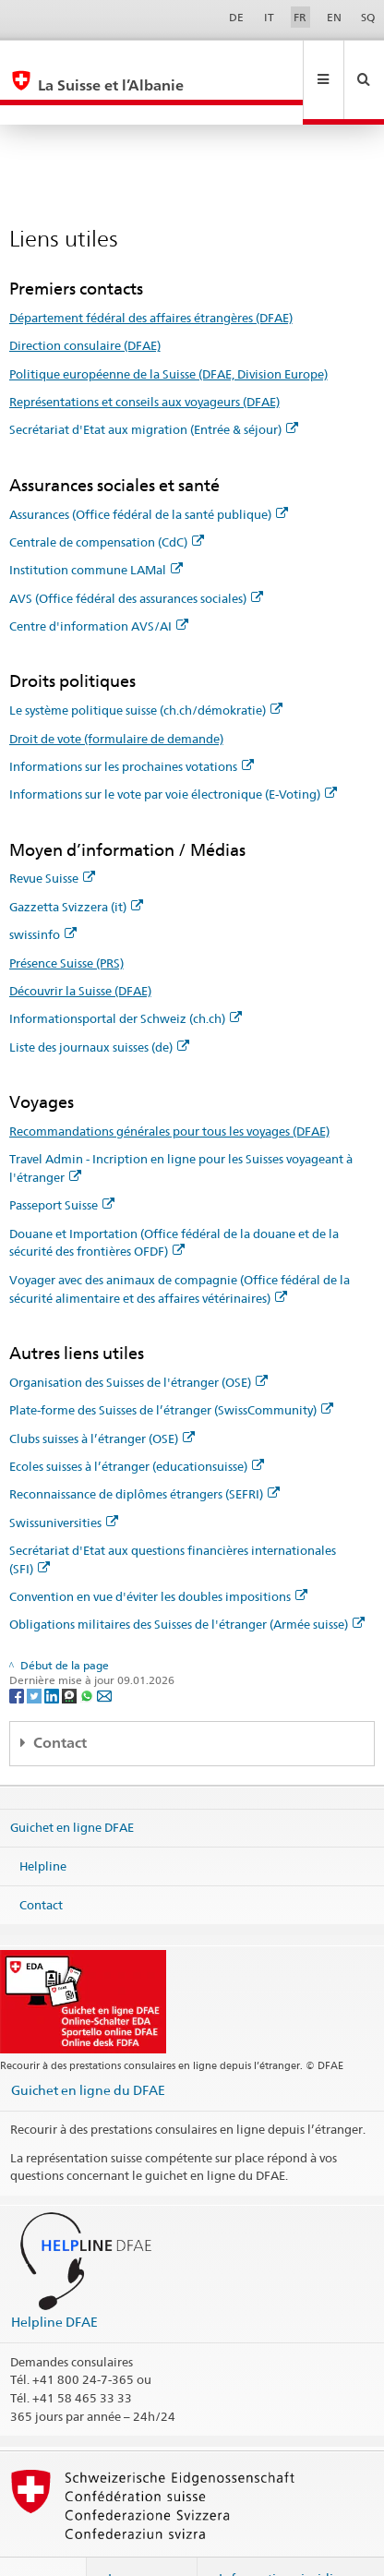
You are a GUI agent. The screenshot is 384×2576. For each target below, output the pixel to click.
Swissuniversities (63, 1482)
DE (236, 17)
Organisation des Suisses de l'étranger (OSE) (138, 1342)
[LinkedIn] (53, 1656)
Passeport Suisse (61, 1165)
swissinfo (43, 894)
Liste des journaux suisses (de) (99, 1007)
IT (269, 17)
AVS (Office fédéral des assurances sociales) (136, 558)
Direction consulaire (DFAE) (85, 305)
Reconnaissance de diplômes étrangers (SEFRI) (144, 1454)
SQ (368, 17)
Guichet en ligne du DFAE (88, 2050)
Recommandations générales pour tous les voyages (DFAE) (169, 1091)
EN (334, 17)
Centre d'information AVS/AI (98, 586)
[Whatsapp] (88, 1656)
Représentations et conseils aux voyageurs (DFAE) (144, 362)
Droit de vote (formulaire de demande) (116, 699)
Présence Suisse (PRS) (66, 923)
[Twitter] (35, 1656)
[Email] (104, 1656)
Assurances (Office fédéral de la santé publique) (148, 474)
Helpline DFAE (54, 2282)
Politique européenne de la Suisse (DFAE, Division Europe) (168, 334)
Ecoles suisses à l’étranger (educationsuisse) (136, 1426)
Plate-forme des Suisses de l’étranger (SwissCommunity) (171, 1370)
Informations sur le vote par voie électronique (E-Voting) (173, 754)
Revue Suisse (52, 838)
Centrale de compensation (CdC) (106, 502)
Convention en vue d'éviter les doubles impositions (158, 1556)
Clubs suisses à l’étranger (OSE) (102, 1398)
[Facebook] (18, 1656)
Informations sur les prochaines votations (131, 726)
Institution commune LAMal (96, 530)
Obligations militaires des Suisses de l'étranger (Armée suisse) (187, 1584)
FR (300, 17)
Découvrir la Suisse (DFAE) (80, 951)
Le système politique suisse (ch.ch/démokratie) (145, 670)
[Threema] (70, 1656)
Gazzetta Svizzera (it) (76, 867)
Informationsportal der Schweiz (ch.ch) (125, 978)
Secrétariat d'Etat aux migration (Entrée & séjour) (153, 389)
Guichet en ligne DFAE (72, 1787)
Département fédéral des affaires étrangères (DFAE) (151, 278)
